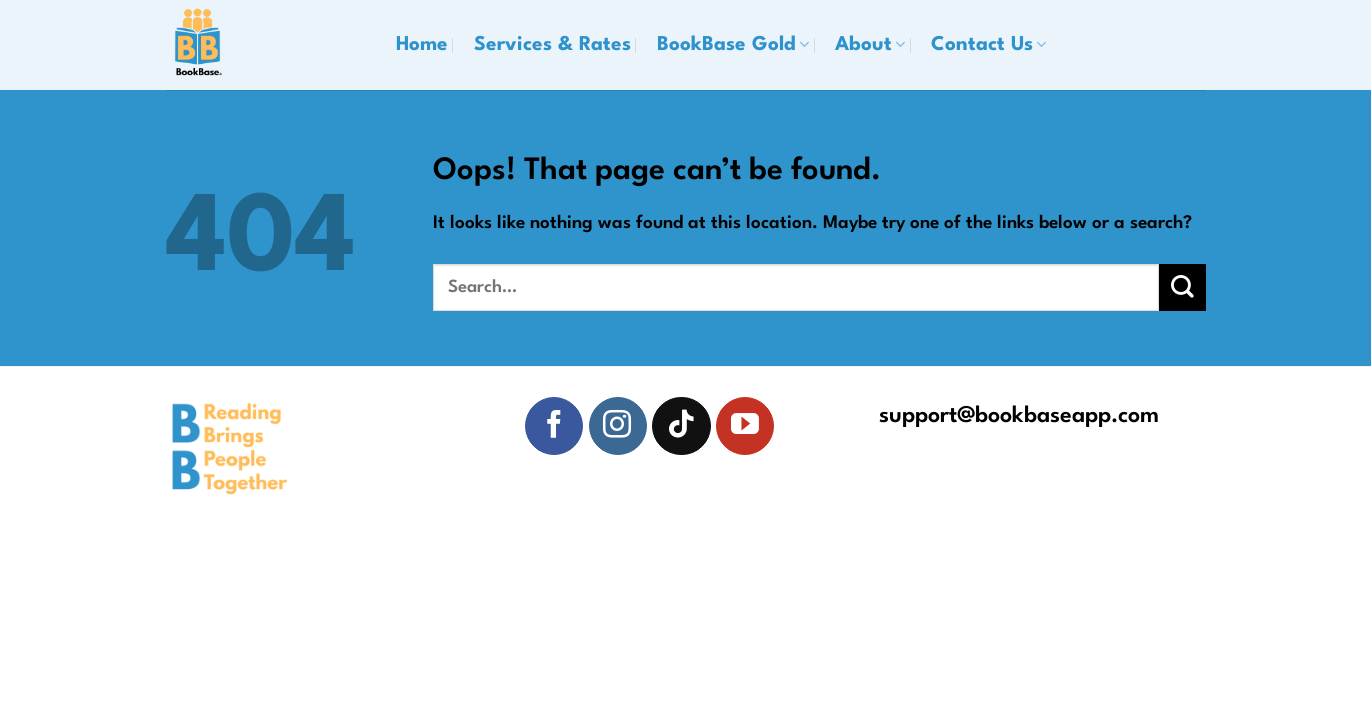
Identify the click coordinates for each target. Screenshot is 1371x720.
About (870, 45)
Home (422, 45)
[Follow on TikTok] (681, 426)
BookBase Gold (733, 45)
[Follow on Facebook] (554, 426)
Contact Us (988, 45)
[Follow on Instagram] (618, 426)
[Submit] (1182, 287)
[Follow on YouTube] (745, 426)
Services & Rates (552, 45)
